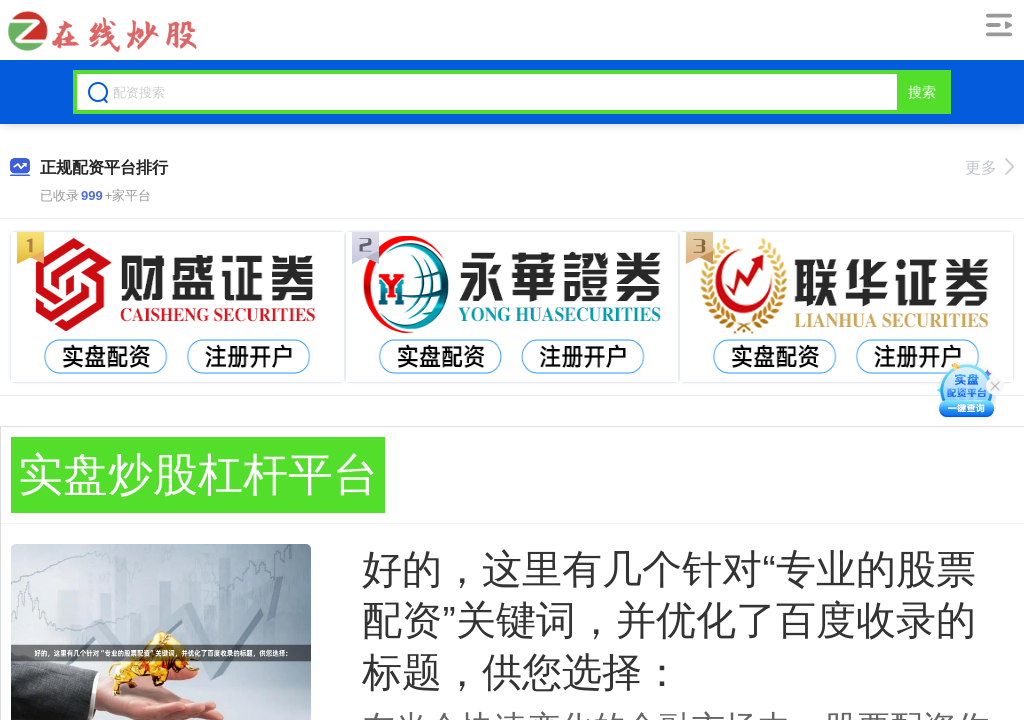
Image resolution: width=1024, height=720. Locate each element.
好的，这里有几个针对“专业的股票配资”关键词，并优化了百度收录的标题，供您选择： (668, 620)
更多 (989, 167)
